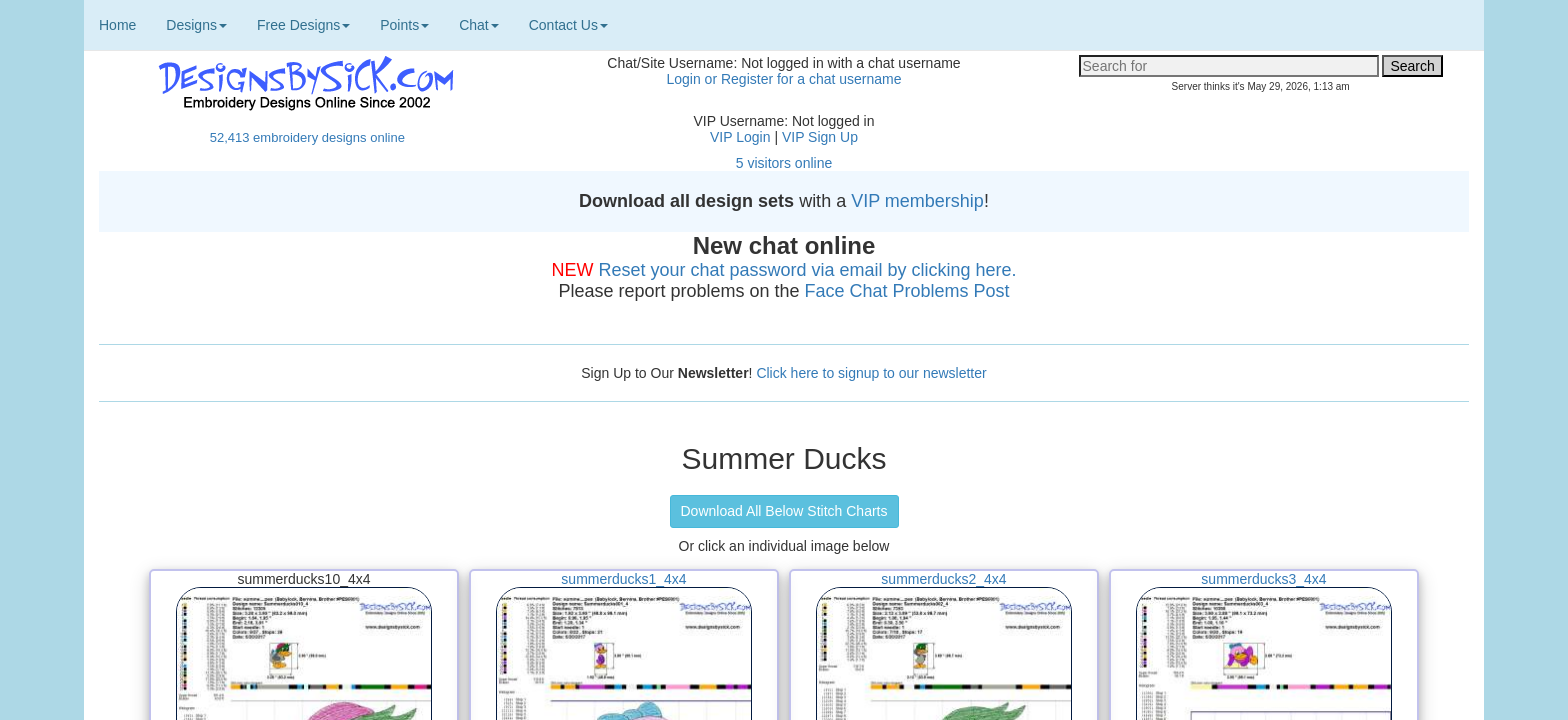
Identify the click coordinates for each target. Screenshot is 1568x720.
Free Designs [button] (303, 25)
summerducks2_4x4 (943, 579)
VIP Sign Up (820, 137)
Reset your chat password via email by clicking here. (807, 270)
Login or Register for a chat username (783, 79)
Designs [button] (196, 25)
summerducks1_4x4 (623, 579)
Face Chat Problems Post (907, 291)
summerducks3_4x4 (1263, 579)
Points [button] (404, 25)
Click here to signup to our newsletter (871, 373)
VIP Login (740, 137)
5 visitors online (784, 163)
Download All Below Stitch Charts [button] (784, 511)
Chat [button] (479, 25)
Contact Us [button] (568, 25)
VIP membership (917, 201)
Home (117, 25)
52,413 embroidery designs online (307, 137)
